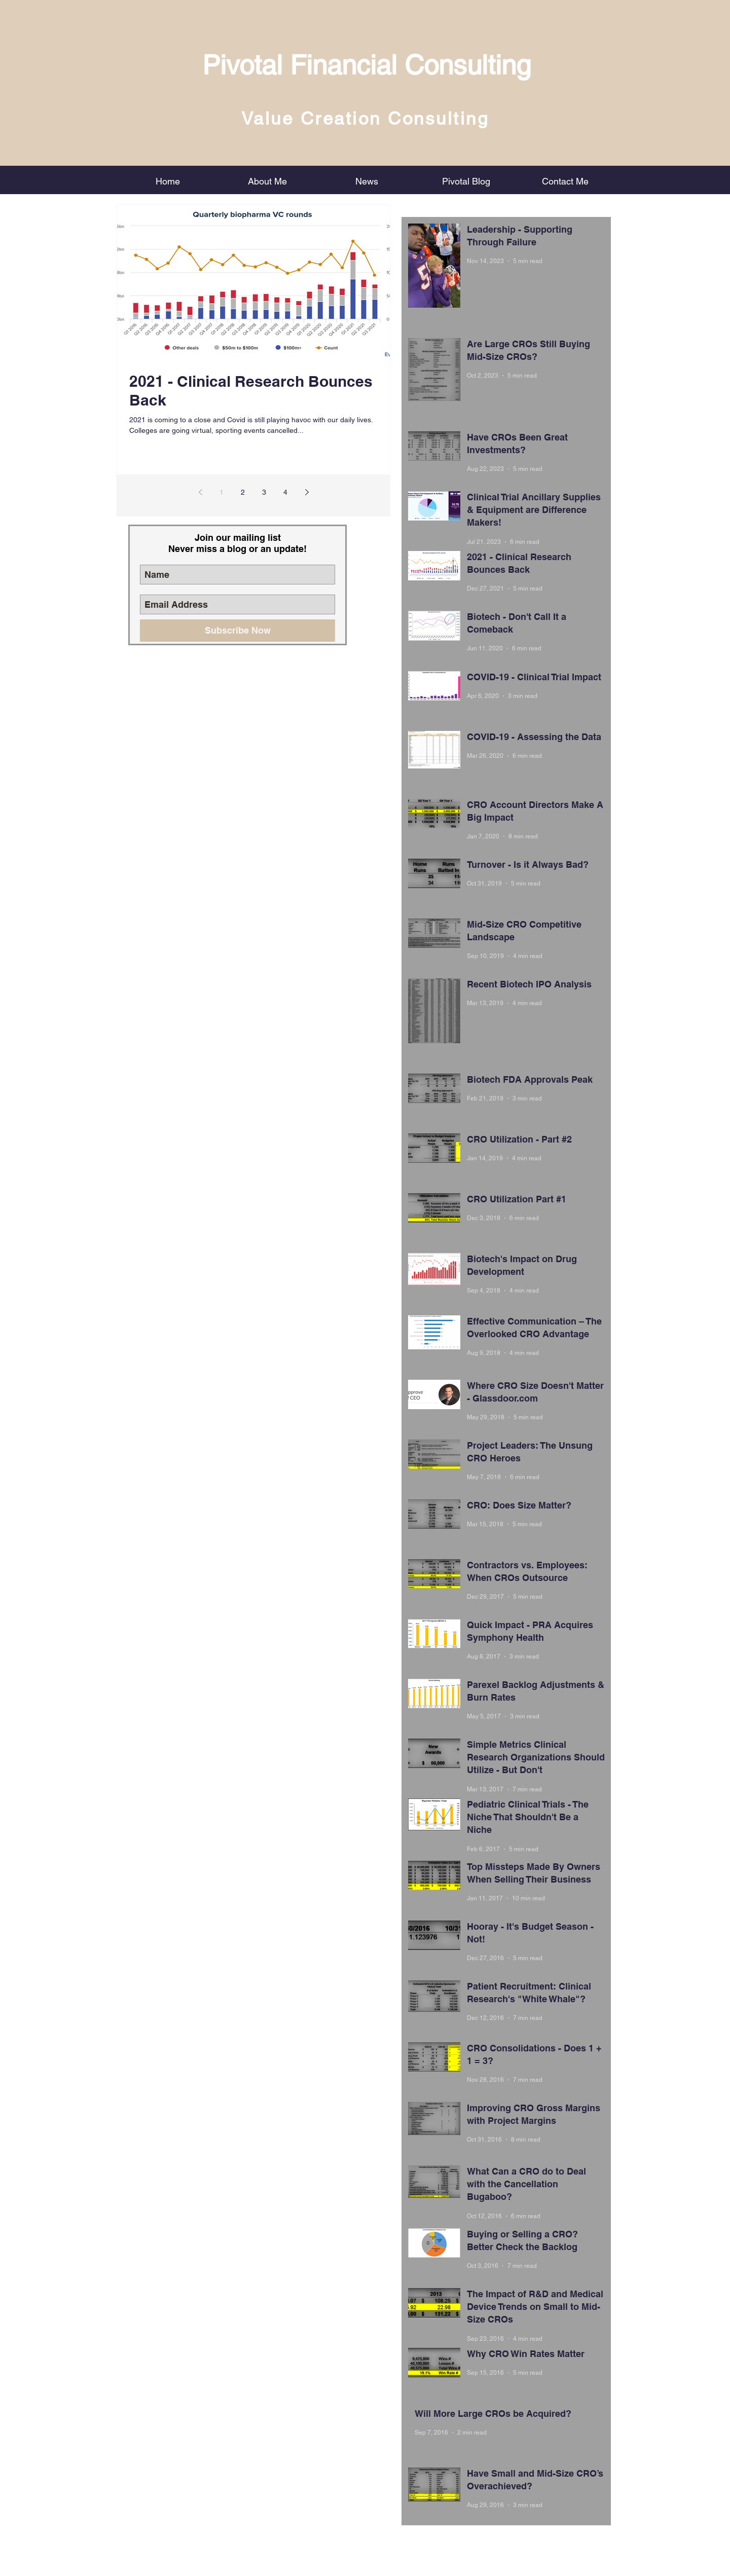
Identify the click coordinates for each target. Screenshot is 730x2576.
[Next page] (307, 492)
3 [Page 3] (264, 492)
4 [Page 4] (285, 492)
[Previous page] (200, 492)
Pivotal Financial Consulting (366, 65)
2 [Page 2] (243, 492)
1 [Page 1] (222, 492)
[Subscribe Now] (237, 630)
